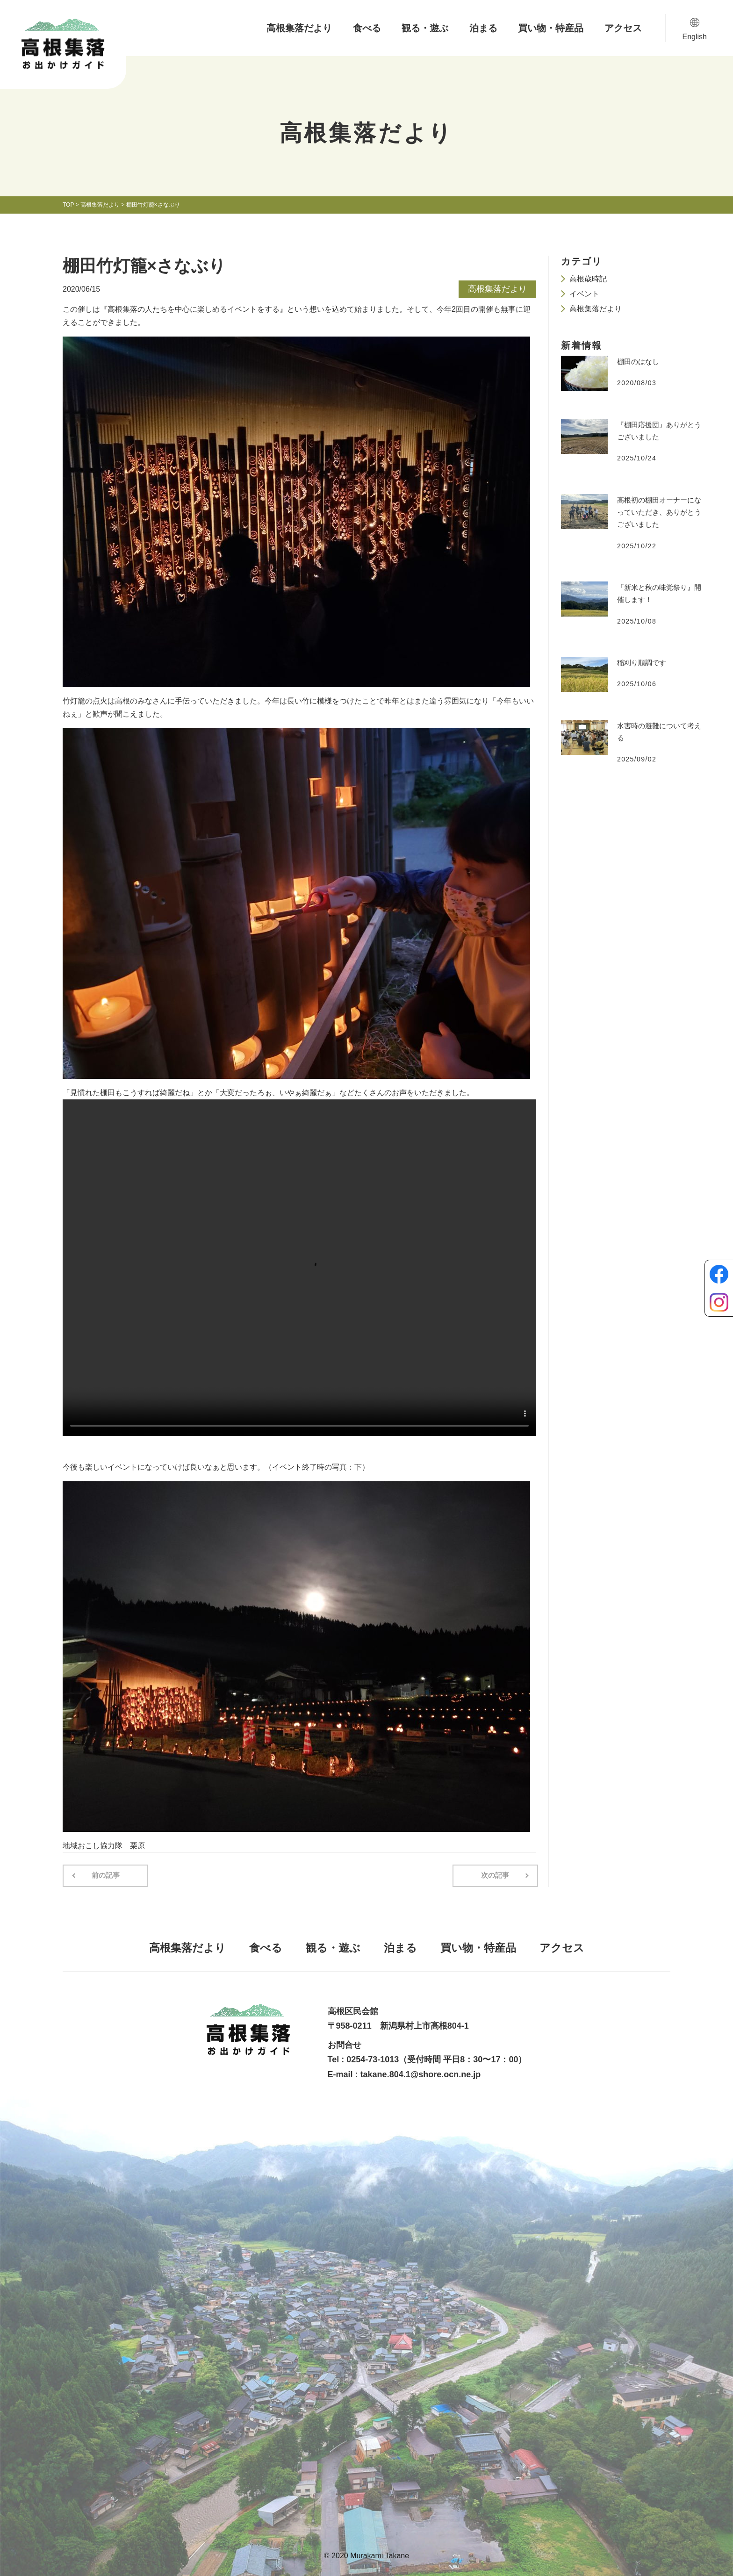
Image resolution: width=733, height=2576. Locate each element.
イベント (584, 294)
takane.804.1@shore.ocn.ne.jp (420, 2073)
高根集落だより (299, 28)
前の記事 (104, 1875)
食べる (367, 28)
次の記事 (497, 1875)
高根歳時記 (588, 279)
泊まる (483, 28)
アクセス (623, 28)
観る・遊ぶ (425, 28)
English (695, 37)
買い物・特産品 (550, 28)
